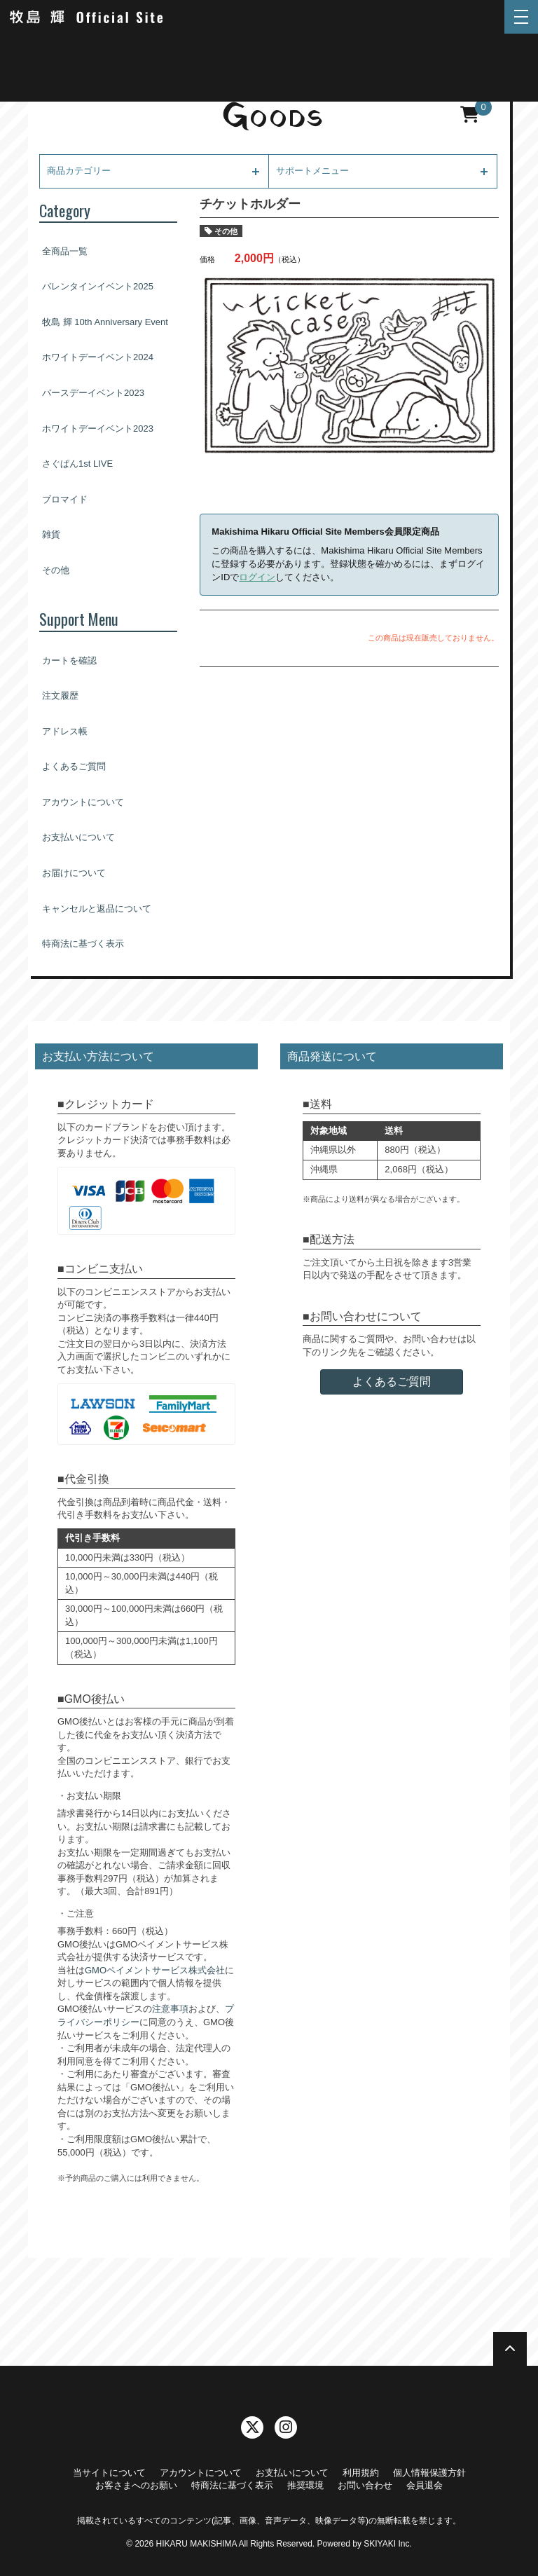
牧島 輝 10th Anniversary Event (105, 322)
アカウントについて (83, 802)
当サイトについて (109, 2472)
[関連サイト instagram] (286, 2427)
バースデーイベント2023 (93, 393)
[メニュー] (521, 17)
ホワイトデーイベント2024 (97, 357)
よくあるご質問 (74, 766)
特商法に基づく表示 (83, 943)
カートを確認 (69, 660)
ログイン (257, 577)
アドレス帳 (65, 731)
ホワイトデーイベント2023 (97, 428)
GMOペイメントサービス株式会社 (155, 1970)
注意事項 (170, 2008)
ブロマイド (65, 499)
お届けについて (74, 873)
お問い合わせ (365, 2485)
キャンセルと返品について (96, 908)
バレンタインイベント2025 (97, 286)
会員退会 (424, 2485)
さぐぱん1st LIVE (77, 463)
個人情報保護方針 (429, 2472)
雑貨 (51, 534)
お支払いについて (78, 837)
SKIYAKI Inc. (387, 2544)
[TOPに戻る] (510, 2349)
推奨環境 (305, 2485)
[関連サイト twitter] (252, 2427)
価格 (207, 259)
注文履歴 (60, 695)
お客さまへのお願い (136, 2485)
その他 (55, 570)
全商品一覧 (65, 251)
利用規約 (361, 2472)
